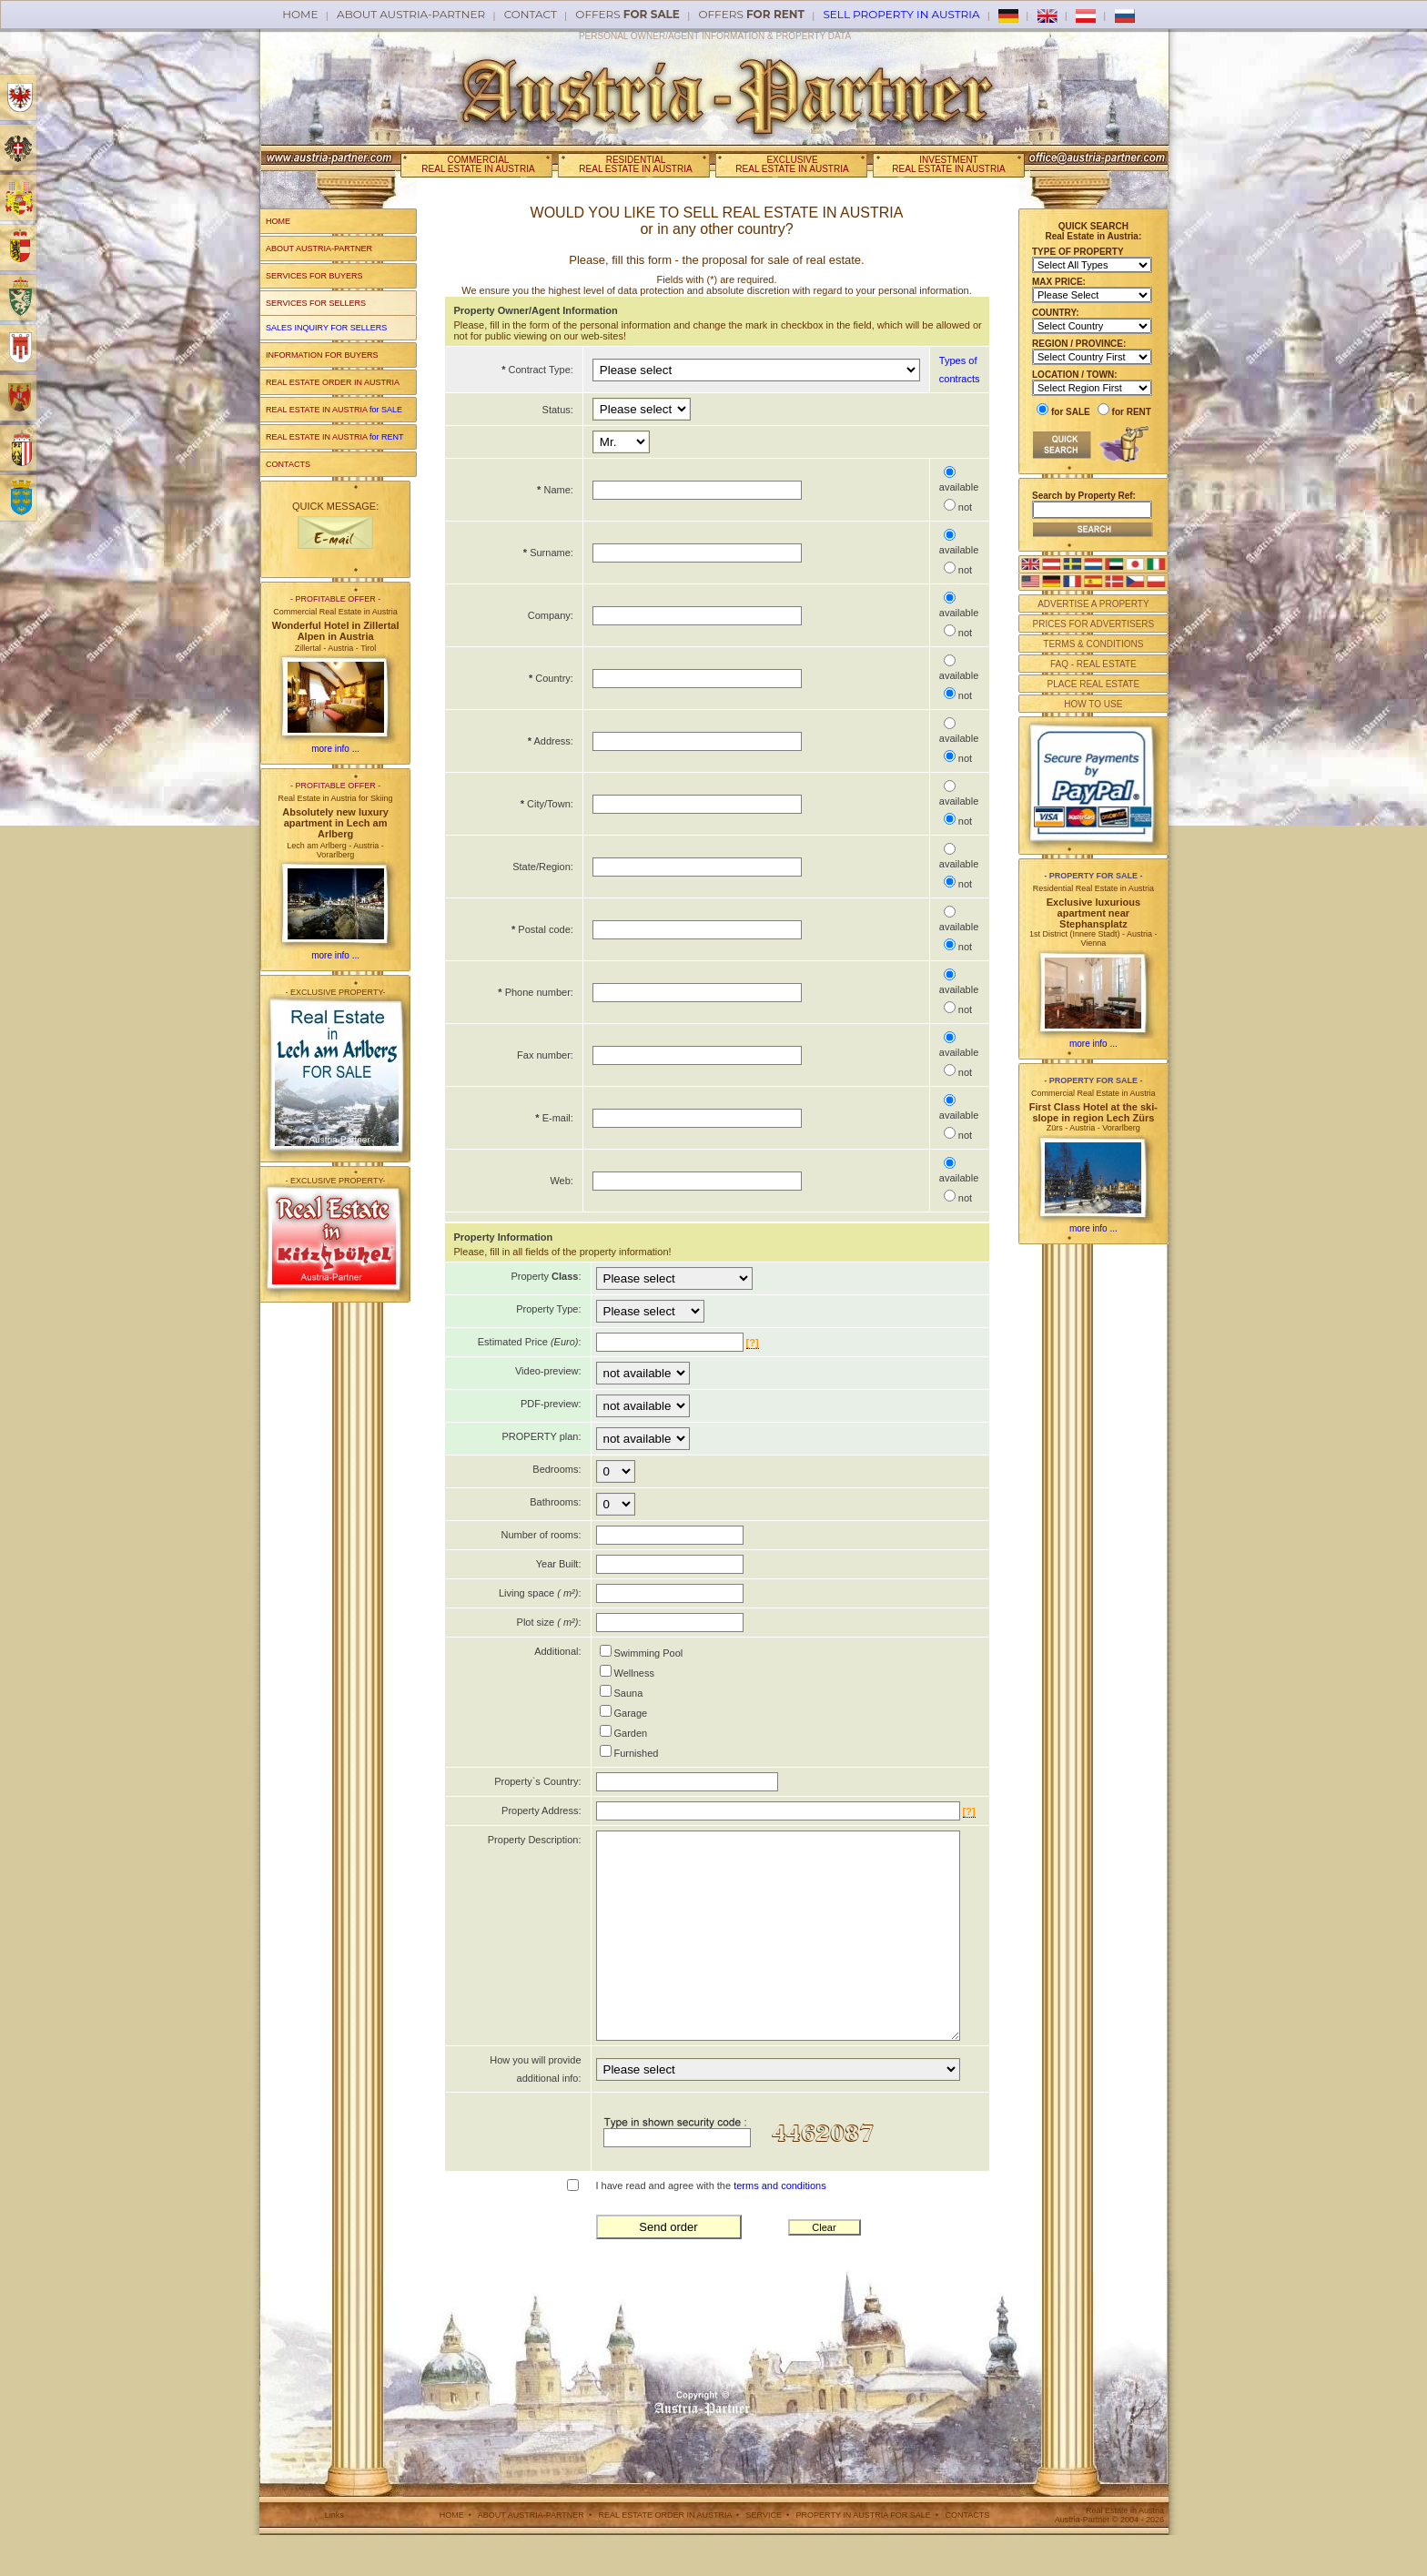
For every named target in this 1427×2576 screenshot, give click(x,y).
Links (334, 2556)
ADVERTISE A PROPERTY (1093, 604)
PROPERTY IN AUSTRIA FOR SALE (863, 2556)
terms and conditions (780, 2226)
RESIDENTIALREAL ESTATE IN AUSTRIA (635, 164)
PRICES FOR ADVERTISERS (1093, 624)
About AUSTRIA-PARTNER (411, 14)
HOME (278, 221)
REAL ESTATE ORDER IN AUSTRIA (333, 382)
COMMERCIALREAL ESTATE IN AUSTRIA (477, 164)
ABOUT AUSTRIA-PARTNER (319, 248)
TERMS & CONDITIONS (1093, 644)
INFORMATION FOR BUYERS (322, 355)
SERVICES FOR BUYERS (314, 275)
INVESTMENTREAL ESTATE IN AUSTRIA (948, 164)
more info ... (335, 749)
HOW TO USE (1093, 704)
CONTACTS (288, 464)
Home (300, 14)
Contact (530, 14)
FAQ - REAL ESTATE (1093, 664)
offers (627, 14)
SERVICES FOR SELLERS (316, 303)
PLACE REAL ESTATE (1093, 684)
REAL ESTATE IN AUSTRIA (334, 409)
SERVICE (764, 2556)
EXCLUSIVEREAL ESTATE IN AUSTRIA (791, 164)
